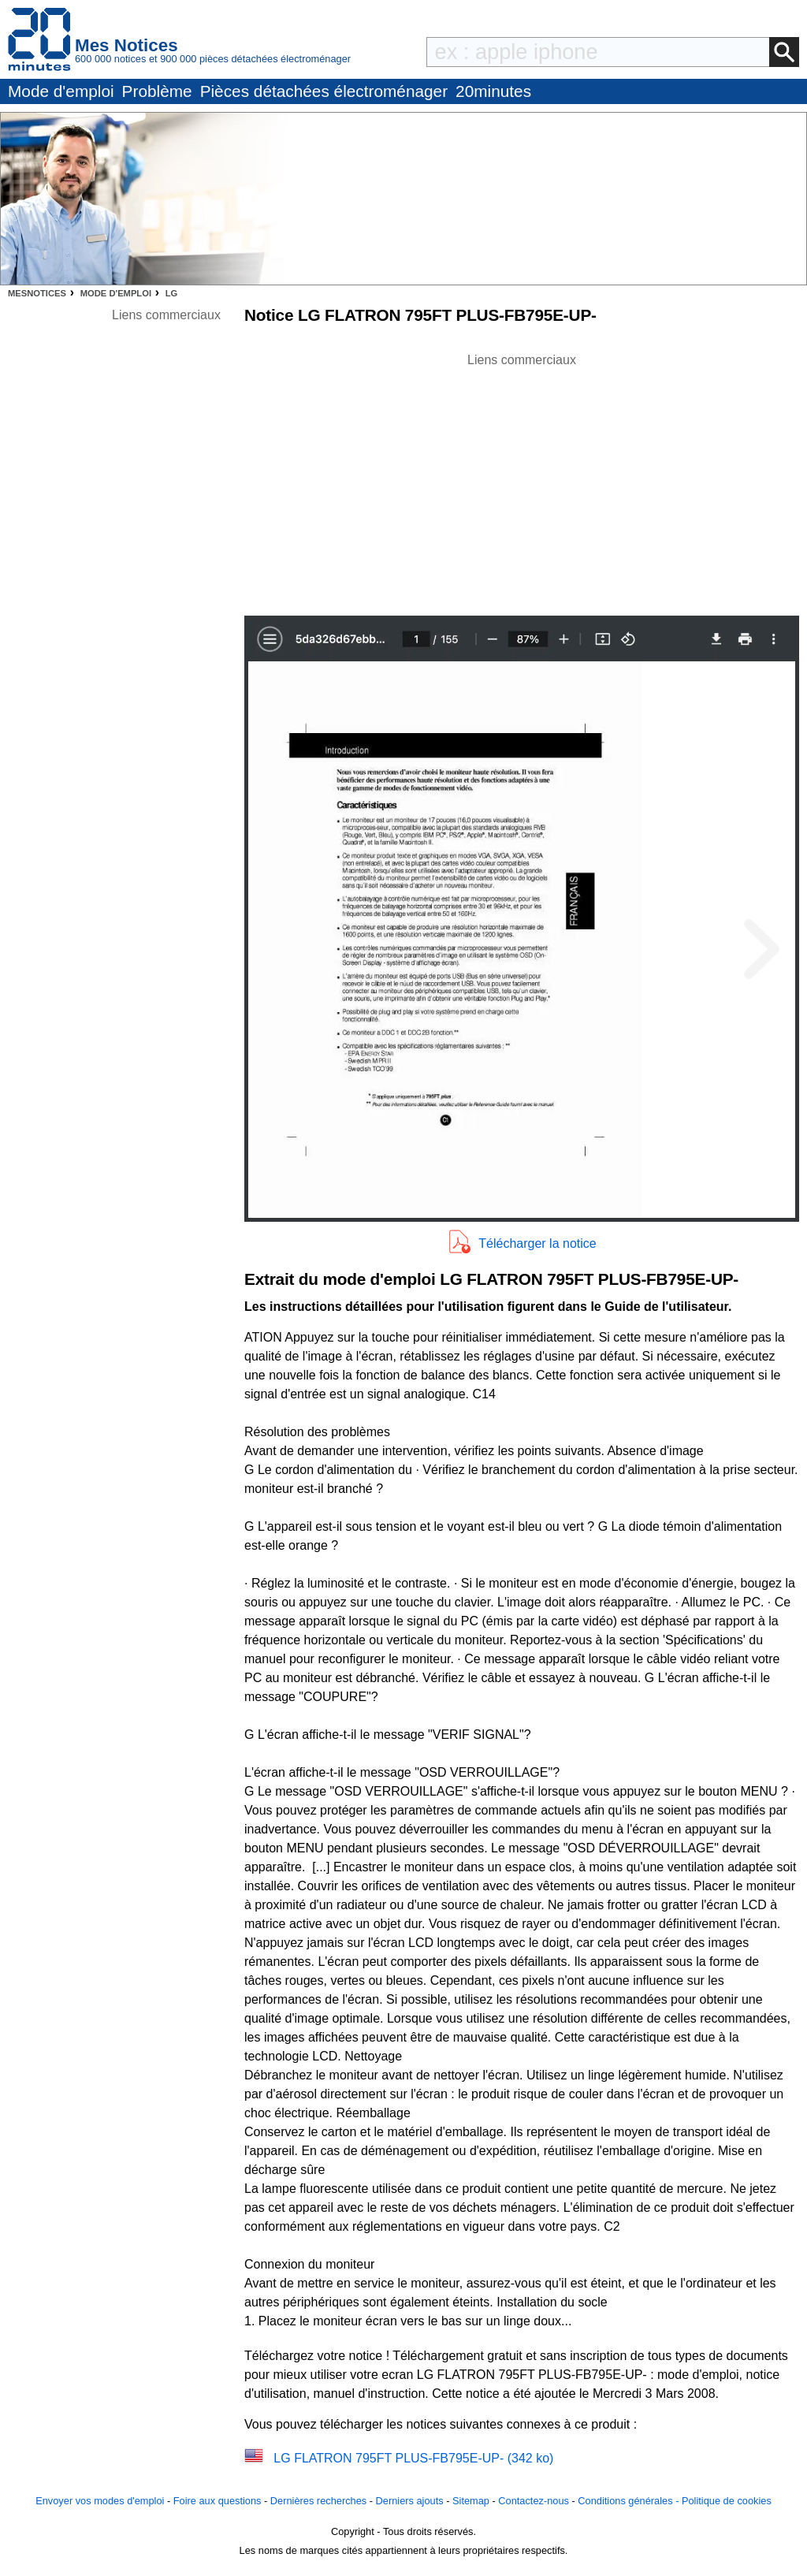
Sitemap (470, 2501)
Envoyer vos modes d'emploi (99, 2501)
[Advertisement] (521, 480)
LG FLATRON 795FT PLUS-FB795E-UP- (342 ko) (413, 2458)
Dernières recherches (318, 2501)
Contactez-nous (533, 2501)
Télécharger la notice (537, 1243)
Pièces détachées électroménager (324, 91)
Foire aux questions (217, 2501)
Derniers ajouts (410, 2501)
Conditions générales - (630, 2501)
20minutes (493, 91)
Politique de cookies (727, 2501)
